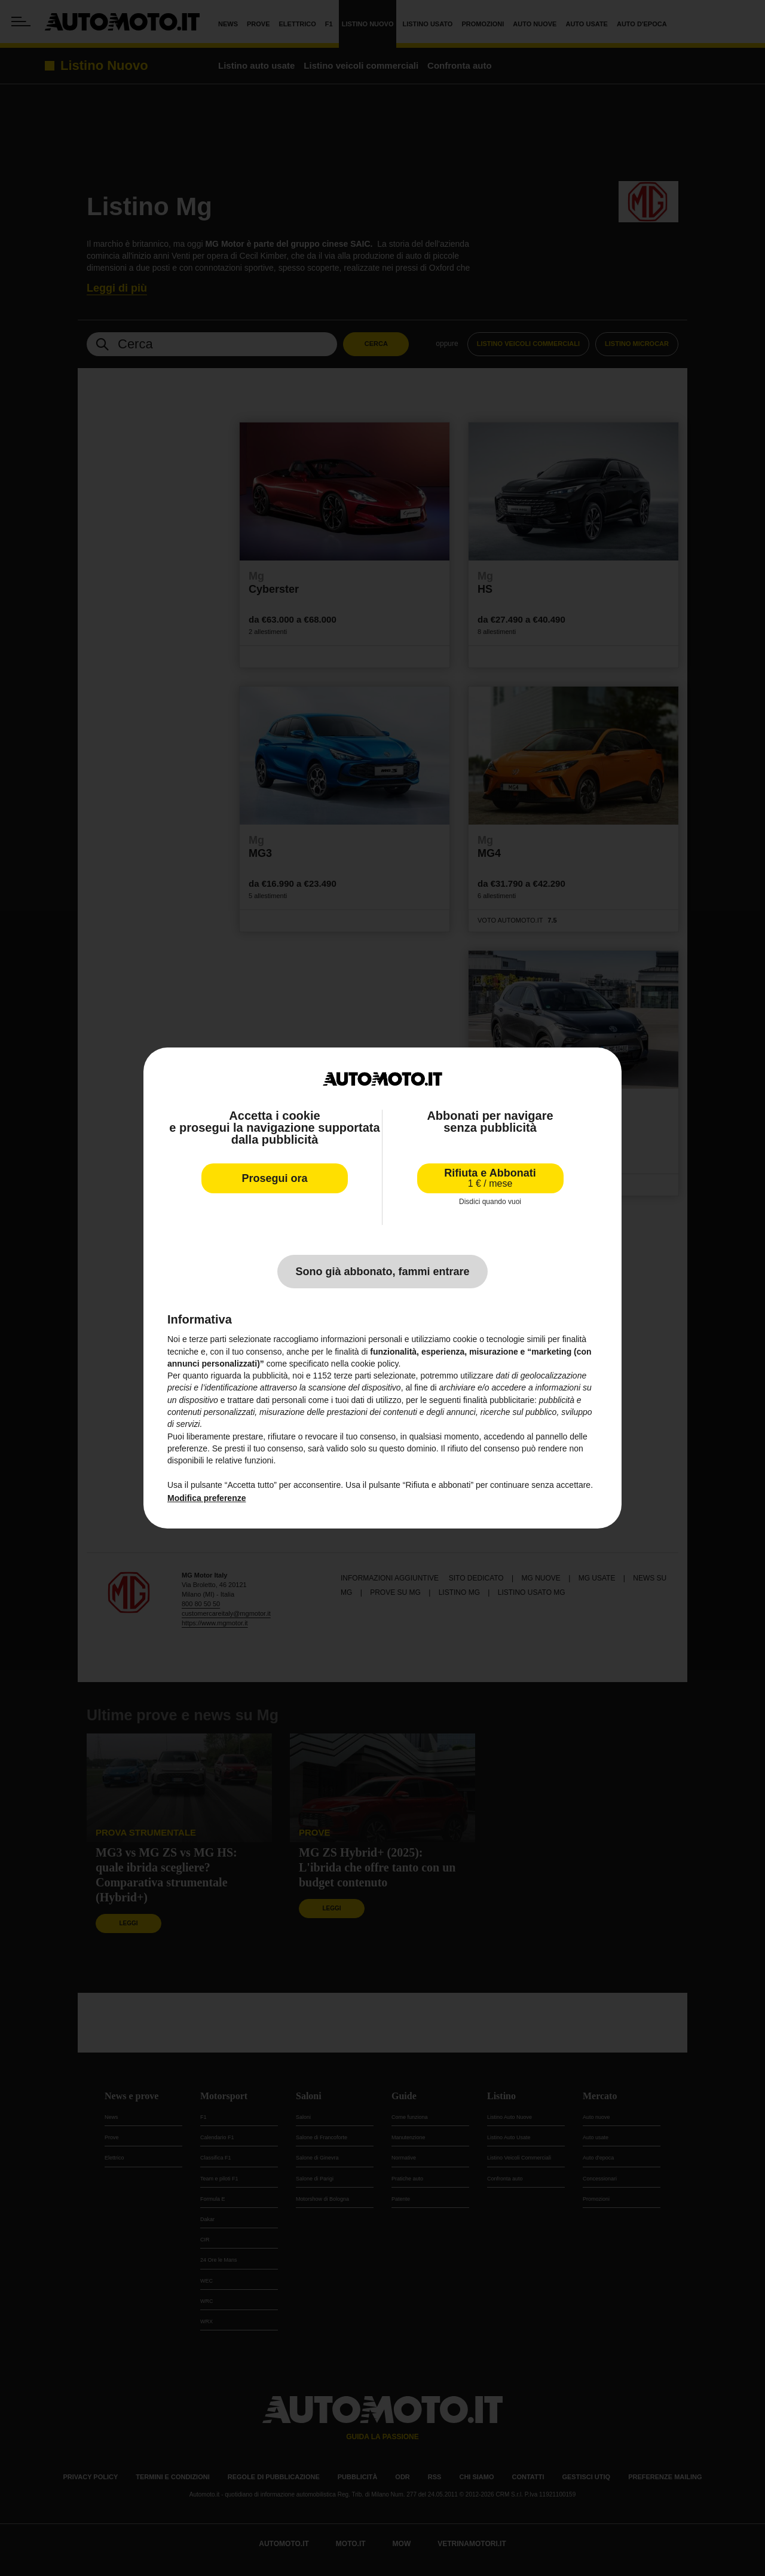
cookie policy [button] (374, 1363)
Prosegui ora (274, 1178)
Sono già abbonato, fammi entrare (382, 1272)
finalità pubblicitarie (498, 1400)
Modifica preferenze (206, 1498)
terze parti (352, 1375)
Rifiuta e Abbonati (490, 1178)
